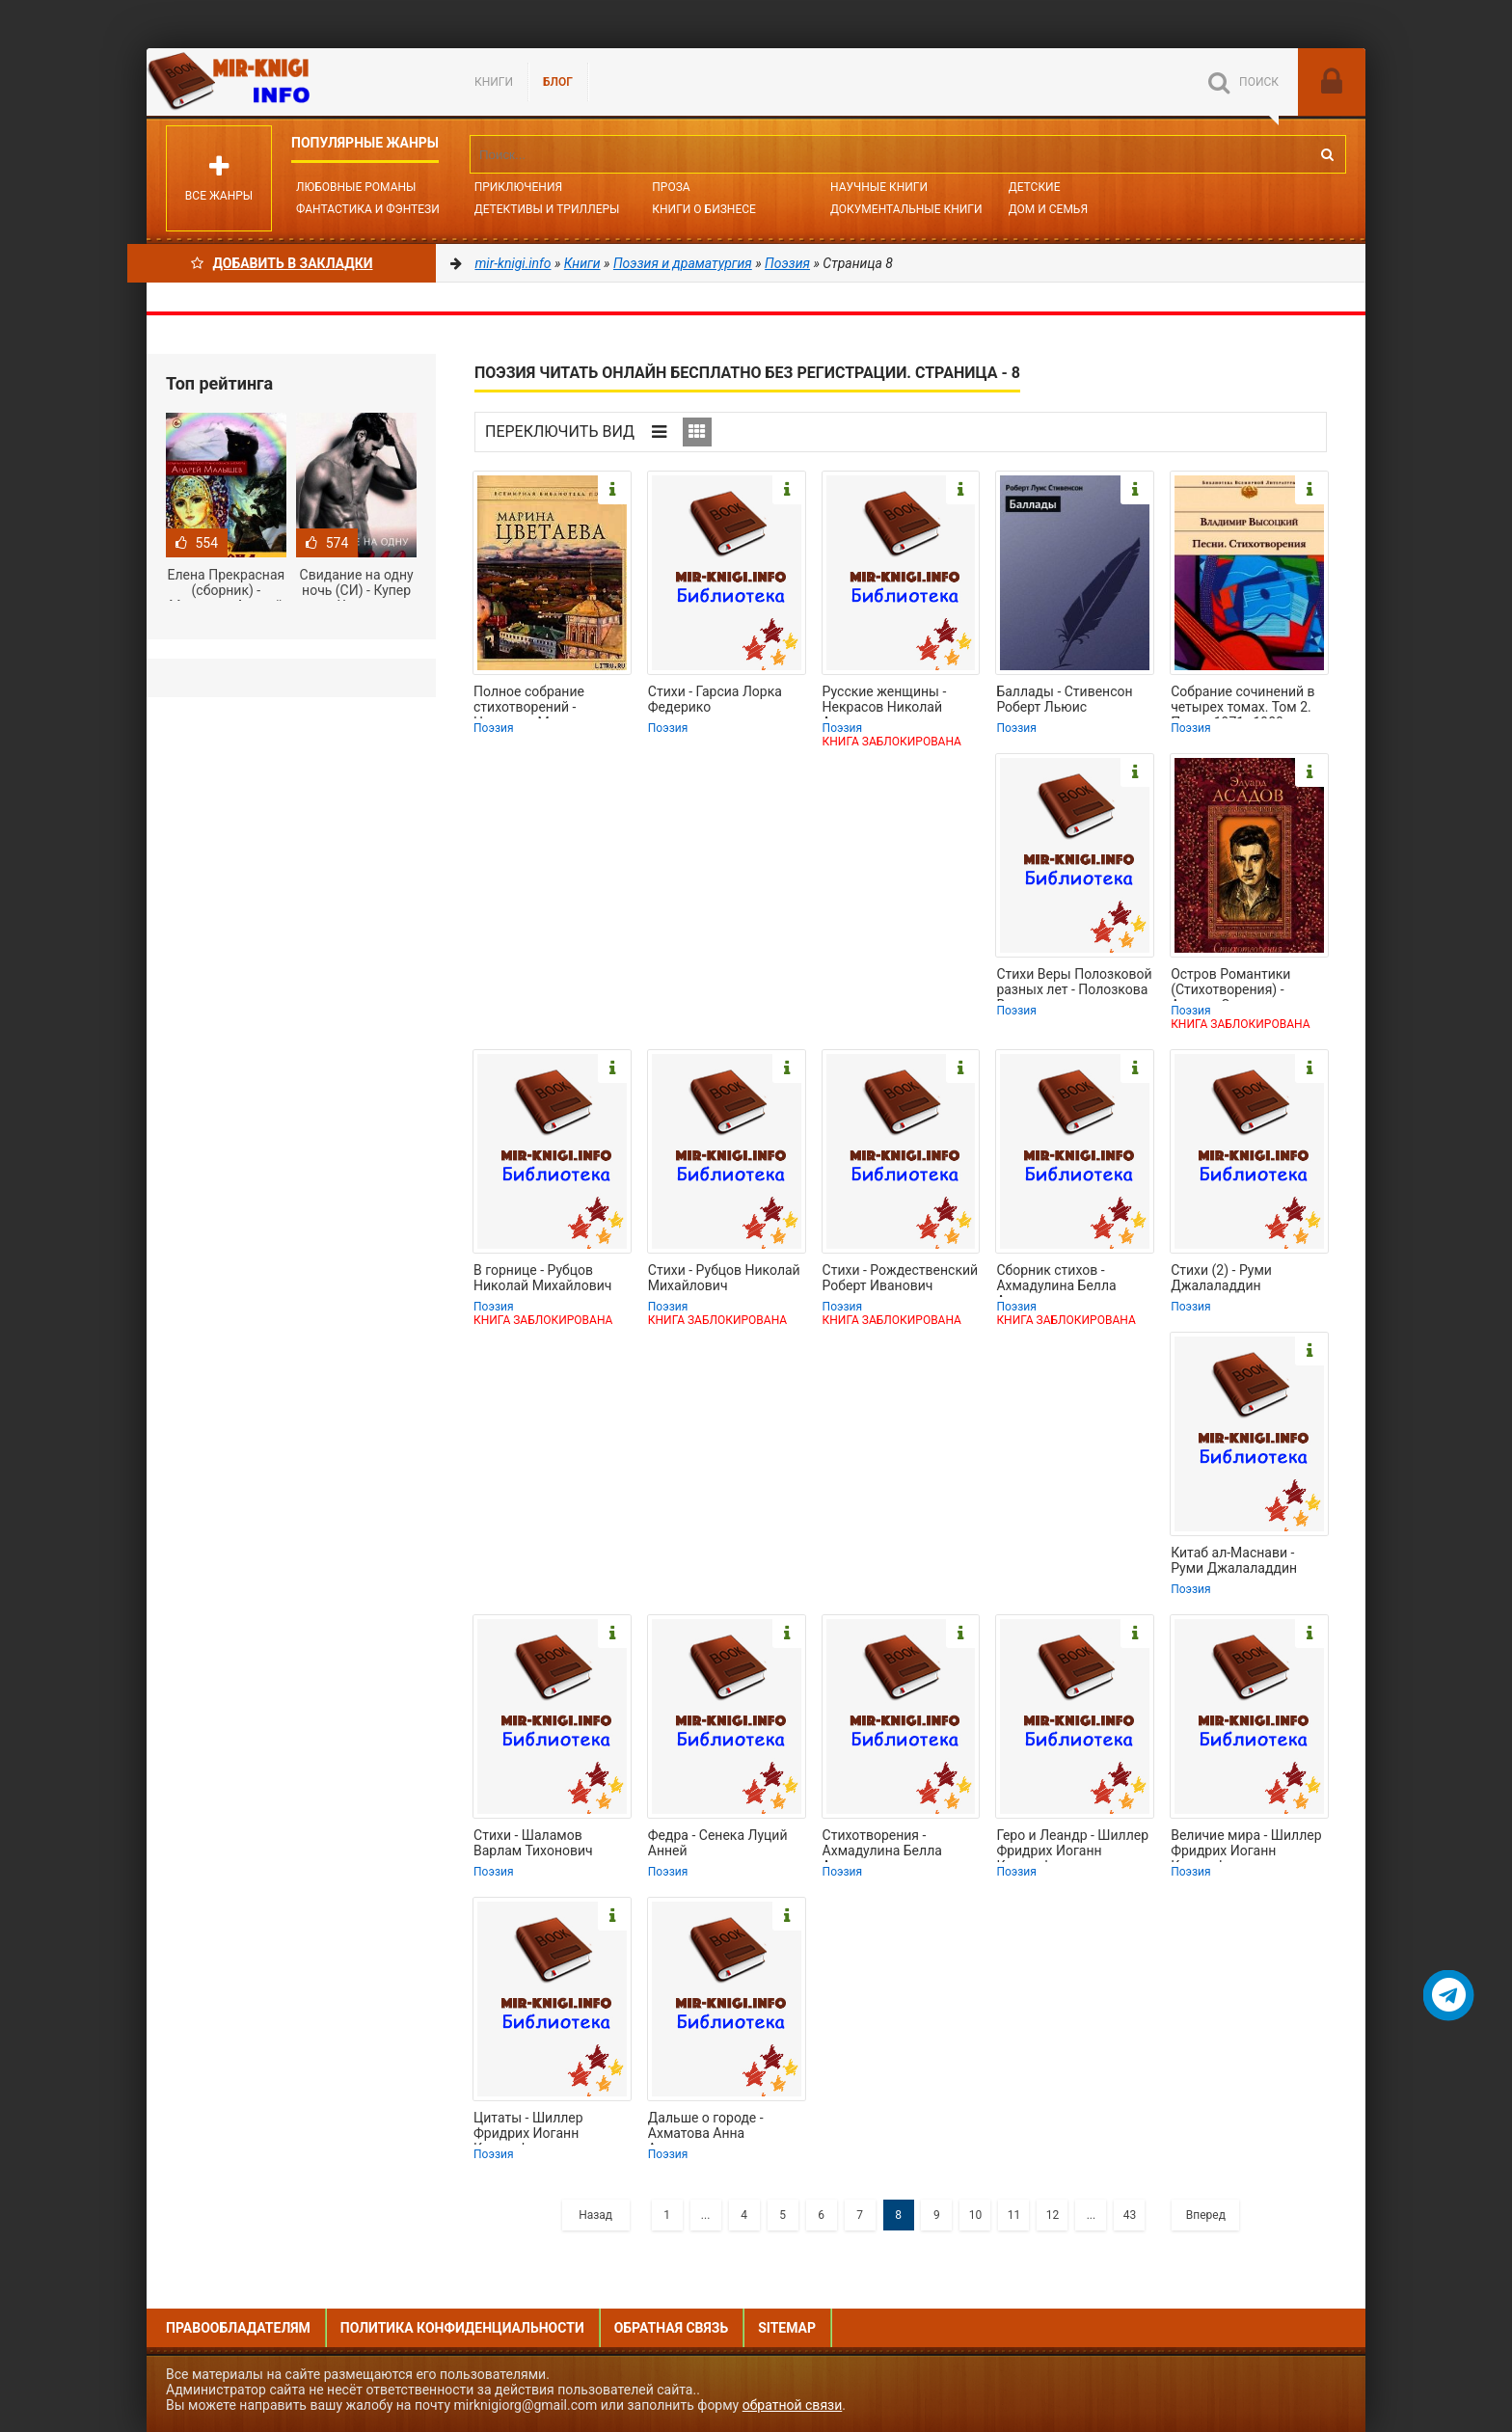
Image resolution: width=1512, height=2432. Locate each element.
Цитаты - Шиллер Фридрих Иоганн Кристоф (528, 2127)
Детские (1035, 187)
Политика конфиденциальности (462, 2328)
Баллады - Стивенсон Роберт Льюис (1064, 699)
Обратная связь (671, 2328)
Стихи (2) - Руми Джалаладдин (1221, 1277)
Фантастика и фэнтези (368, 209)
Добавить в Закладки (282, 263)
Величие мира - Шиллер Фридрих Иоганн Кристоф (1246, 1844)
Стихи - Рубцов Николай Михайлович (724, 1277)
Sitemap (787, 2328)
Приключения (518, 187)
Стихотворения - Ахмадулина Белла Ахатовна (882, 1844)
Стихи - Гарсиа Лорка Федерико (715, 699)
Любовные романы (356, 187)
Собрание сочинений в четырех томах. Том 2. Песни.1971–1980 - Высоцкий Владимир (1242, 701)
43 (1130, 2215)
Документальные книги (906, 209)
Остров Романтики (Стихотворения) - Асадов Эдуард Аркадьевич (1230, 983)
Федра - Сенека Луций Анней (718, 1842)
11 (1014, 2215)
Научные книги (879, 187)
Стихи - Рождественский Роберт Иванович (901, 1277)
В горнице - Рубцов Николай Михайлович (542, 1277)
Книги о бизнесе (704, 209)
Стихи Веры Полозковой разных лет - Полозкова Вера (1073, 983)
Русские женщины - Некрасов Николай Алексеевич (885, 701)
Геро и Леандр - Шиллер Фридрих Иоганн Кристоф (1072, 1844)
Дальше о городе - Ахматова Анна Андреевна (706, 2127)
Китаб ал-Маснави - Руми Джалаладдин (1234, 1560)
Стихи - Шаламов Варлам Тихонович (533, 1842)
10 (976, 2215)
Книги (493, 82)
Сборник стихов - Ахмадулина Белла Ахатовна (1056, 1279)
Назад (595, 2215)
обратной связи (792, 2405)
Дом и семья (1048, 209)
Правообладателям (238, 2328)
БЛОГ (558, 82)
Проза (670, 187)
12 (1053, 2215)
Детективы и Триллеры (547, 209)
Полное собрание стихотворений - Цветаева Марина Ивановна (530, 701)
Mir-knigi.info (291, 82)
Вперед (1206, 2215)
